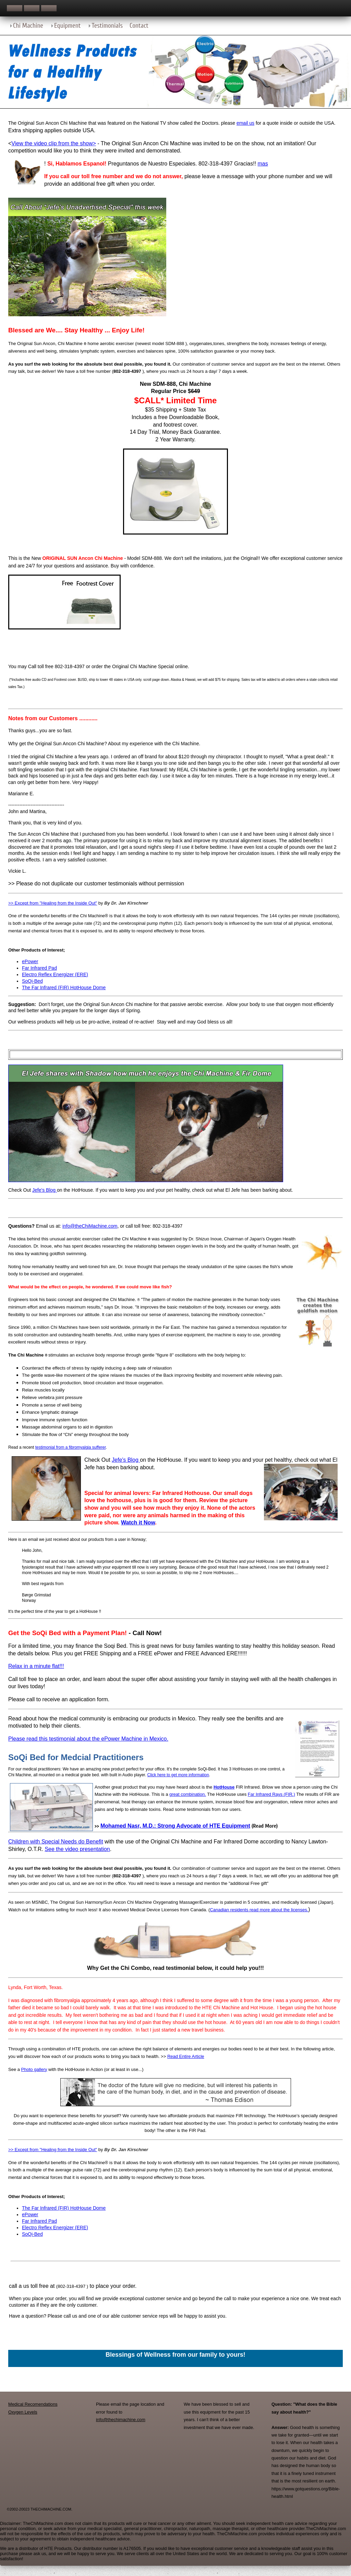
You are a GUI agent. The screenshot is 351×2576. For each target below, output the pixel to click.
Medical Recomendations (33, 2404)
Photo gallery (34, 2069)
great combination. (187, 1794)
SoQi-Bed (32, 981)
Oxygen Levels (22, 2412)
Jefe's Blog (44, 1190)
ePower (30, 961)
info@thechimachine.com (120, 2419)
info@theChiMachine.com (90, 1226)
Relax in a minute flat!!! (36, 1666)
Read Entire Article (185, 2056)
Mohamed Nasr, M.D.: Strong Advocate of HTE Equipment (175, 1826)
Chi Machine (28, 25)
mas (263, 164)
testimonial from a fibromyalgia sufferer (70, 1447)
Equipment (67, 25)
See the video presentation (77, 1849)
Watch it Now (138, 1522)
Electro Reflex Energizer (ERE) (55, 974)
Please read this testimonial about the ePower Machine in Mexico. (88, 1739)
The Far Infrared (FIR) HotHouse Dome (64, 987)
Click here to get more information (178, 1774)
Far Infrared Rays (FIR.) (271, 1794)
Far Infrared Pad (39, 968)
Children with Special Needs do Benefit (55, 1841)
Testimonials (107, 25)
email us (245, 123)
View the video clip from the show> (53, 143)
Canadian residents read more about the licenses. (259, 1909)
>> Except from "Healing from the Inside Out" (52, 903)
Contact (139, 25)
